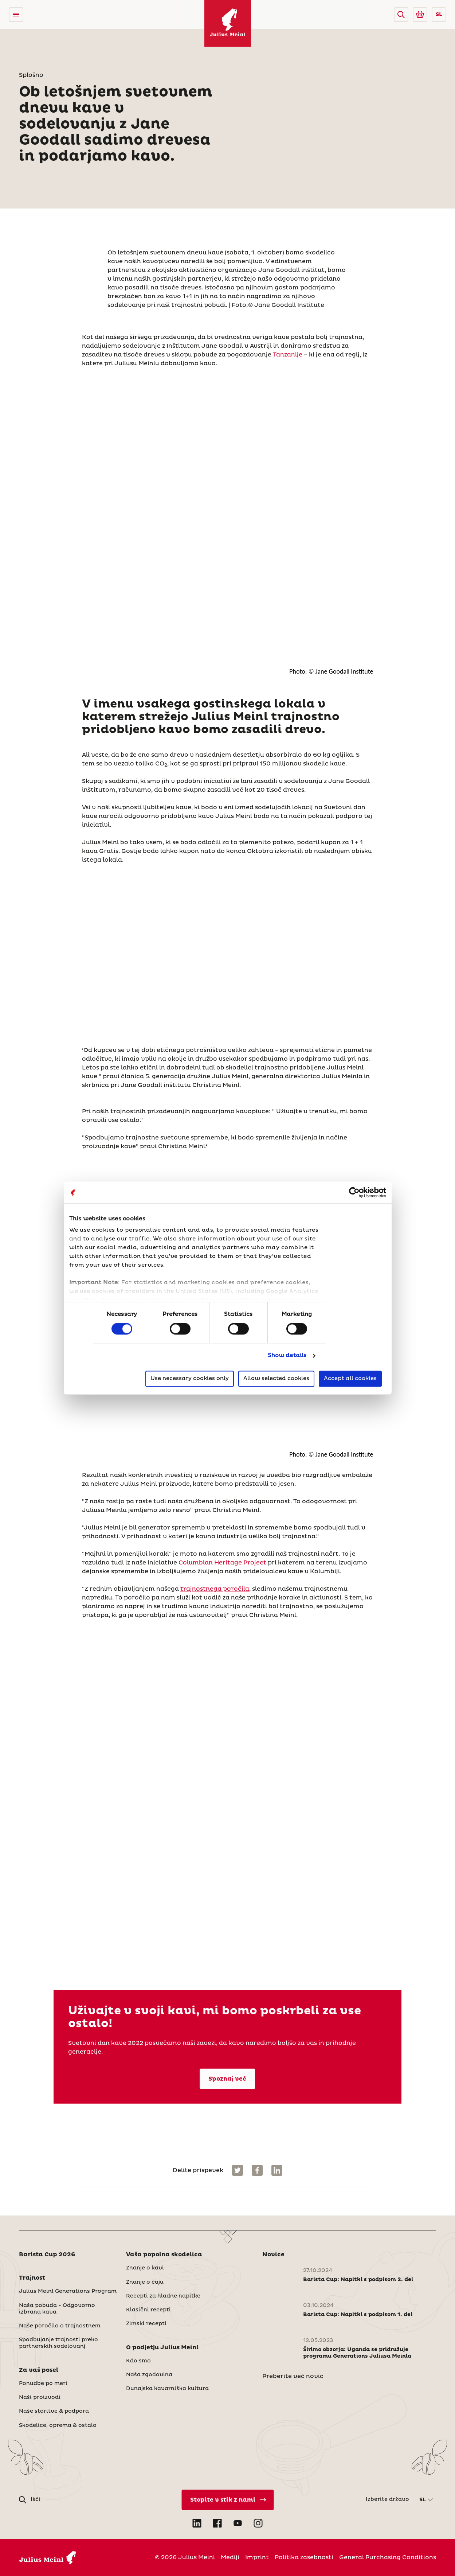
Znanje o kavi (145, 2268)
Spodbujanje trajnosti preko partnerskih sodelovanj (58, 2343)
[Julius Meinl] (227, 23)
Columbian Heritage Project (222, 1562)
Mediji (230, 2557)
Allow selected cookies (276, 1378)
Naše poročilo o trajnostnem (60, 2326)
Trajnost (32, 2277)
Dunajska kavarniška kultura (167, 2388)
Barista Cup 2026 (47, 2254)
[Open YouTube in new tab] (238, 2523)
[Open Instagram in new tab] (258, 2523)
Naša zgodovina (149, 2375)
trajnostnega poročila (214, 1589)
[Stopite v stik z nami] (227, 2500)
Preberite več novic (292, 2376)
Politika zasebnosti (304, 2557)
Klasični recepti (148, 2310)
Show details (287, 1355)
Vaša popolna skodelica (164, 2254)
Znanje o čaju (145, 2282)
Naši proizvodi (39, 2397)
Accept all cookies (350, 1378)
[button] (401, 14)
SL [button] (439, 14)
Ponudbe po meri (43, 2383)
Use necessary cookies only (189, 1378)
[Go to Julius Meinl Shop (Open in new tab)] (420, 14)
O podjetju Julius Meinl (162, 2347)
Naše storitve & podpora (54, 2411)
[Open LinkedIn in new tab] (197, 2523)
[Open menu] (16, 14)
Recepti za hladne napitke (163, 2296)
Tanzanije (287, 354)
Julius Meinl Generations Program (68, 2291)
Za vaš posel (38, 2370)
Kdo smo (138, 2361)
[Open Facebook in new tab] (217, 2523)
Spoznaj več (227, 2078)
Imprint (257, 2557)
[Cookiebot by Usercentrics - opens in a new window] (354, 1192)
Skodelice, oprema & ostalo (58, 2425)
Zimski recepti (146, 2323)
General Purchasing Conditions (387, 2557)
